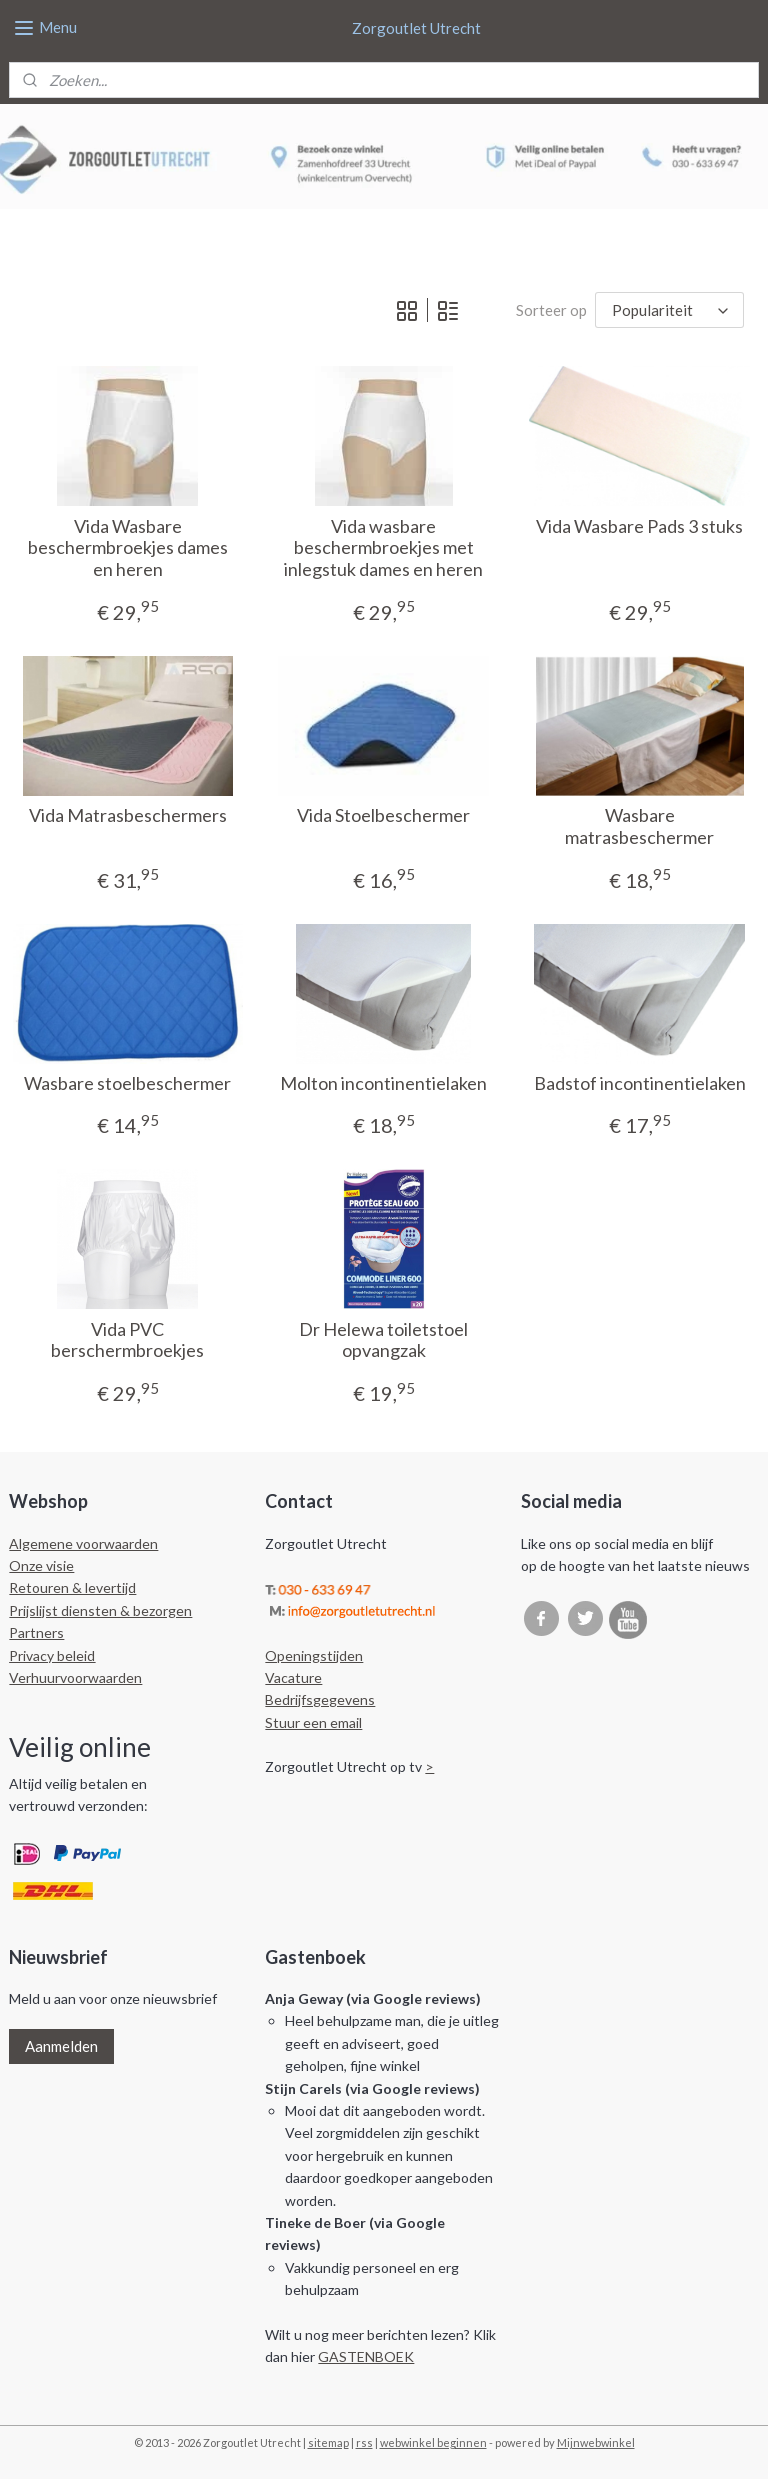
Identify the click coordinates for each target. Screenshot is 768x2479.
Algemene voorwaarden (83, 1543)
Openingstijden (314, 1655)
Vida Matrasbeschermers (128, 815)
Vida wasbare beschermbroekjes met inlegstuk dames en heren (383, 547)
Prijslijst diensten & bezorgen (100, 1610)
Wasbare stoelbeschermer (127, 1083)
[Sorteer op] (669, 309)
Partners (36, 1632)
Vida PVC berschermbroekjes (127, 1340)
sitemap (328, 2442)
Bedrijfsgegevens (320, 1699)
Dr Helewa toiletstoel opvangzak (383, 1340)
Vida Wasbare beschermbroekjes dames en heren (128, 547)
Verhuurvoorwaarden (75, 1677)
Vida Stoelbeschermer (383, 815)
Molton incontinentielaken (383, 1083)
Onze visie (41, 1565)
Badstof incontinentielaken (640, 1083)
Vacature (293, 1677)
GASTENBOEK (366, 2356)
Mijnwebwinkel (596, 2442)
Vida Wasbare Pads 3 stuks (639, 525)
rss (364, 2442)
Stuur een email (313, 1722)
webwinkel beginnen (433, 2442)
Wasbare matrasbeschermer (639, 826)
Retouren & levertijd (72, 1587)
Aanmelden (61, 2046)
